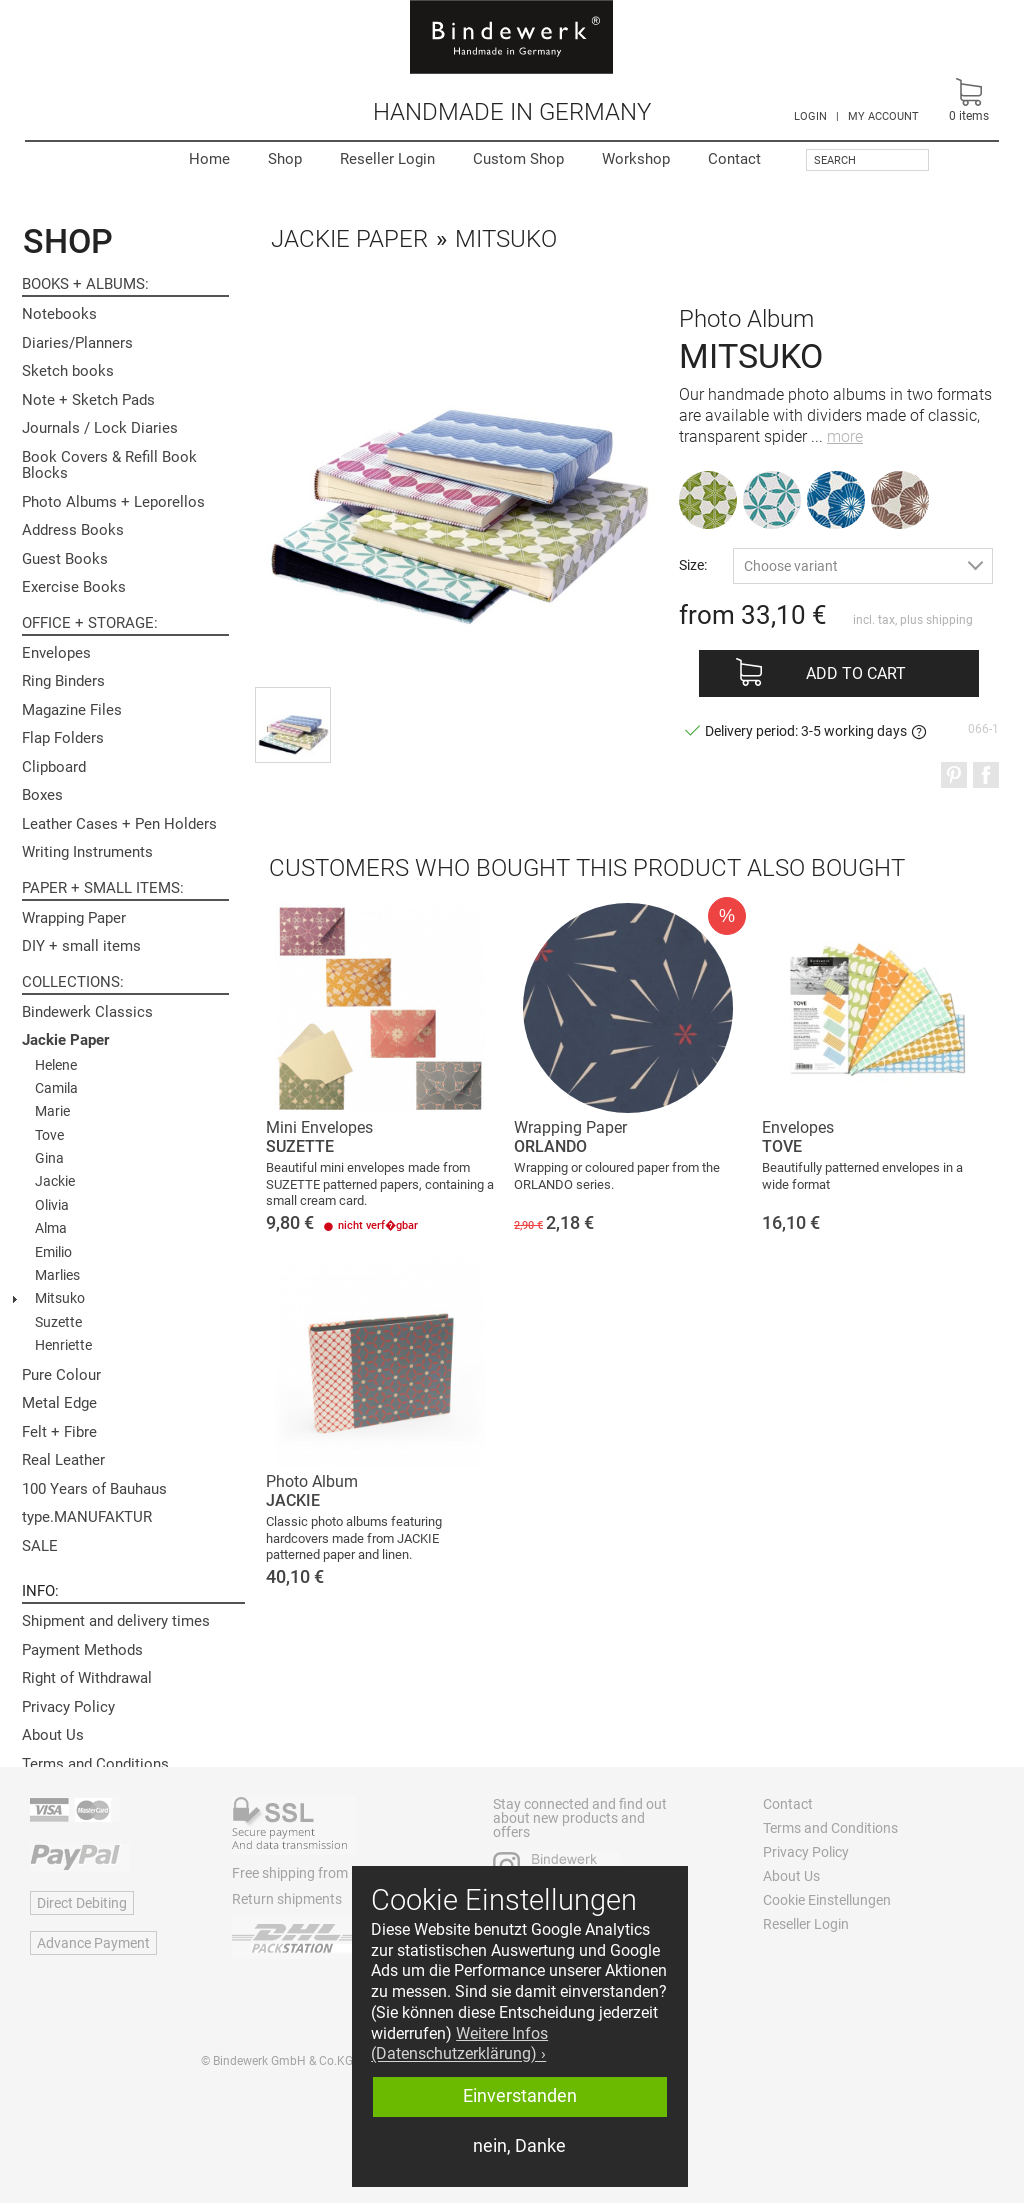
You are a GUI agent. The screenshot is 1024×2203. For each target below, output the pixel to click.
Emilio (53, 1252)
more (845, 436)
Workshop (636, 159)
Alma (51, 1228)
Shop (285, 159)
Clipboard (54, 767)
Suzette (58, 1322)
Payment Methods (82, 1650)
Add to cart (856, 673)
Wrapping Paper (74, 918)
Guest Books (65, 559)
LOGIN (810, 116)
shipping (949, 620)
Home (209, 159)
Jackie (55, 1181)
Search (835, 160)
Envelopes (56, 653)
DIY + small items (81, 946)
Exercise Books (74, 587)
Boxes (42, 795)
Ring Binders (63, 681)
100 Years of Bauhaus (94, 1489)
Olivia (52, 1205)
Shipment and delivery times (116, 1621)
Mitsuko (60, 1298)
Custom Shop (518, 159)
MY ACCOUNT (883, 116)
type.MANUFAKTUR (87, 1517)
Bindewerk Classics (87, 1012)
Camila (56, 1088)
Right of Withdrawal (87, 1678)
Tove (49, 1135)
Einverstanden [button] (520, 2096)
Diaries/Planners (77, 343)
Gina (49, 1158)
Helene (56, 1065)
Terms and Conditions (95, 1764)
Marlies (57, 1275)
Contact (734, 159)
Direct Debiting (82, 1903)
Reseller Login (387, 159)
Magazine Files (72, 710)
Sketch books (68, 371)
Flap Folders (63, 738)
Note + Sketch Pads (88, 400)
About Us (53, 1735)
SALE (40, 1546)
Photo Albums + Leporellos (113, 502)
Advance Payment (93, 1943)
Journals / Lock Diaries (100, 428)
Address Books (73, 530)
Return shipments (287, 1899)
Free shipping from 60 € (305, 1873)
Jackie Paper (65, 1040)
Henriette (63, 1345)
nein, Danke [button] (519, 2146)
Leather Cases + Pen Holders (119, 824)
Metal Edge (59, 1403)
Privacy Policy (68, 1707)
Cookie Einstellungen (827, 1900)
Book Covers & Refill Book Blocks (109, 465)
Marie (52, 1111)
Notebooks (59, 314)
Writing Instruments (87, 852)
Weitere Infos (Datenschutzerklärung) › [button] (459, 2044)
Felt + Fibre (59, 1432)
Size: (693, 564)
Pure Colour (61, 1375)
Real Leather (63, 1460)
